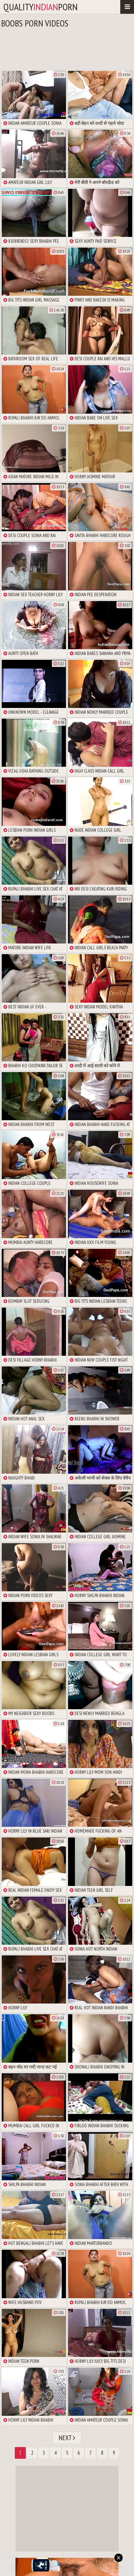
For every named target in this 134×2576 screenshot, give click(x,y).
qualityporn (40, 6)
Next (67, 2437)
